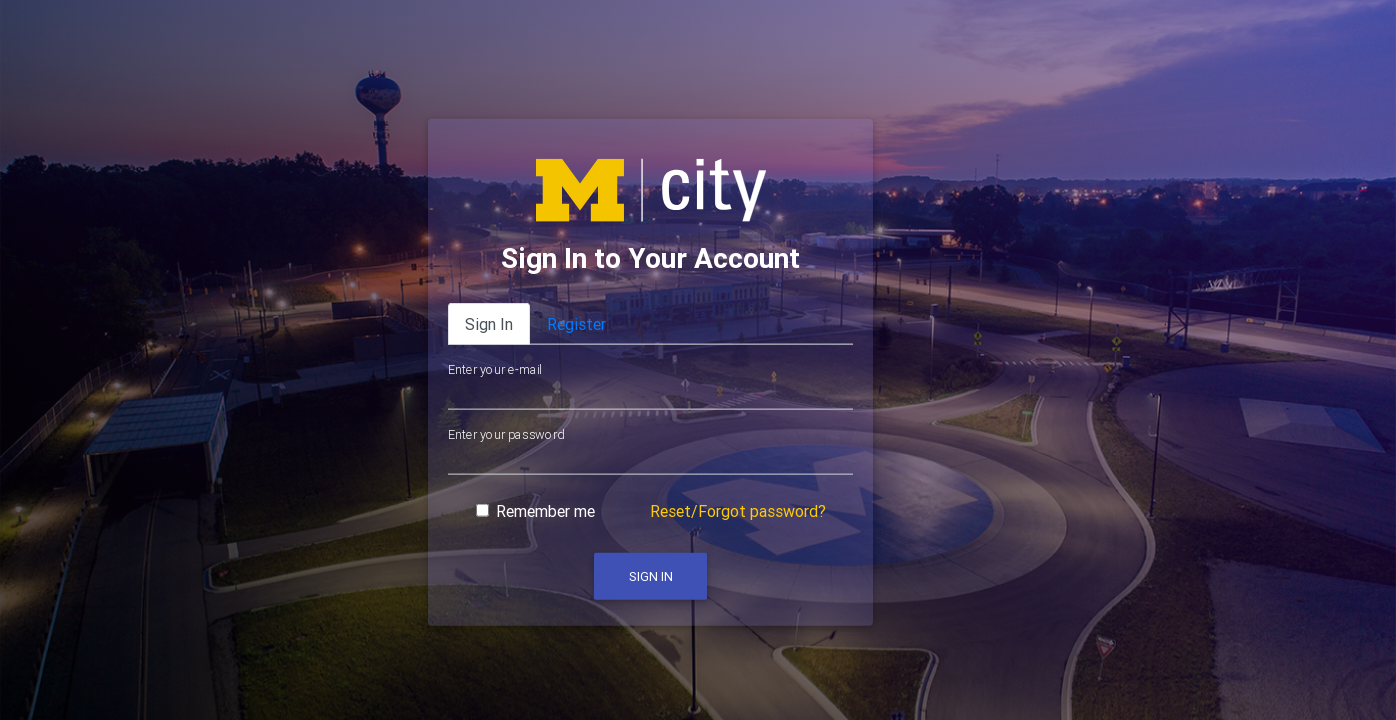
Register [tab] (576, 324)
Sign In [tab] (489, 324)
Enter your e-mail (495, 370)
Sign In (651, 576)
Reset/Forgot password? (738, 511)
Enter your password (506, 434)
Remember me (545, 511)
